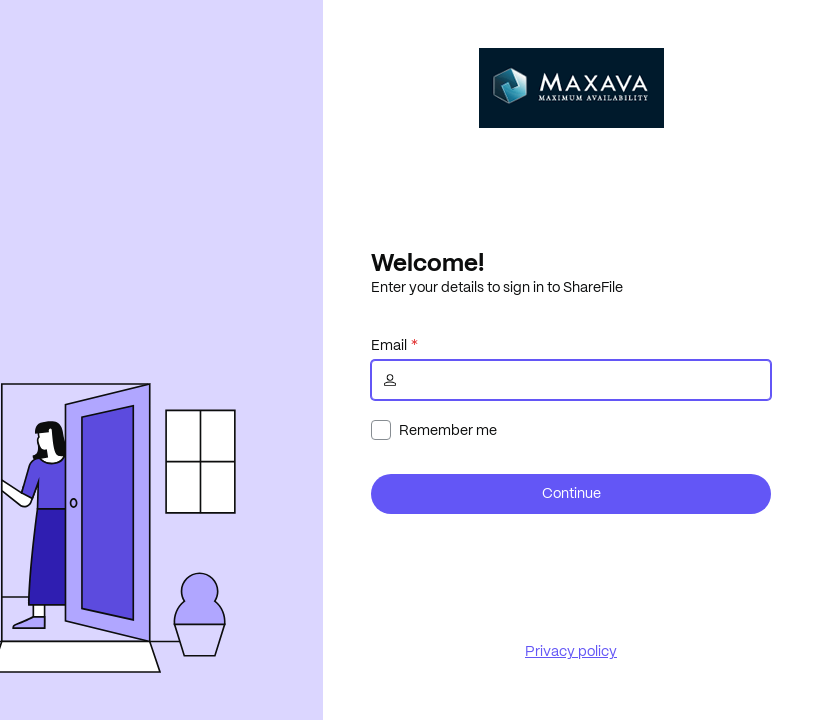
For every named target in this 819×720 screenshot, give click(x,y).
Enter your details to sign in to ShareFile (497, 287)
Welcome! (427, 262)
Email (389, 345)
